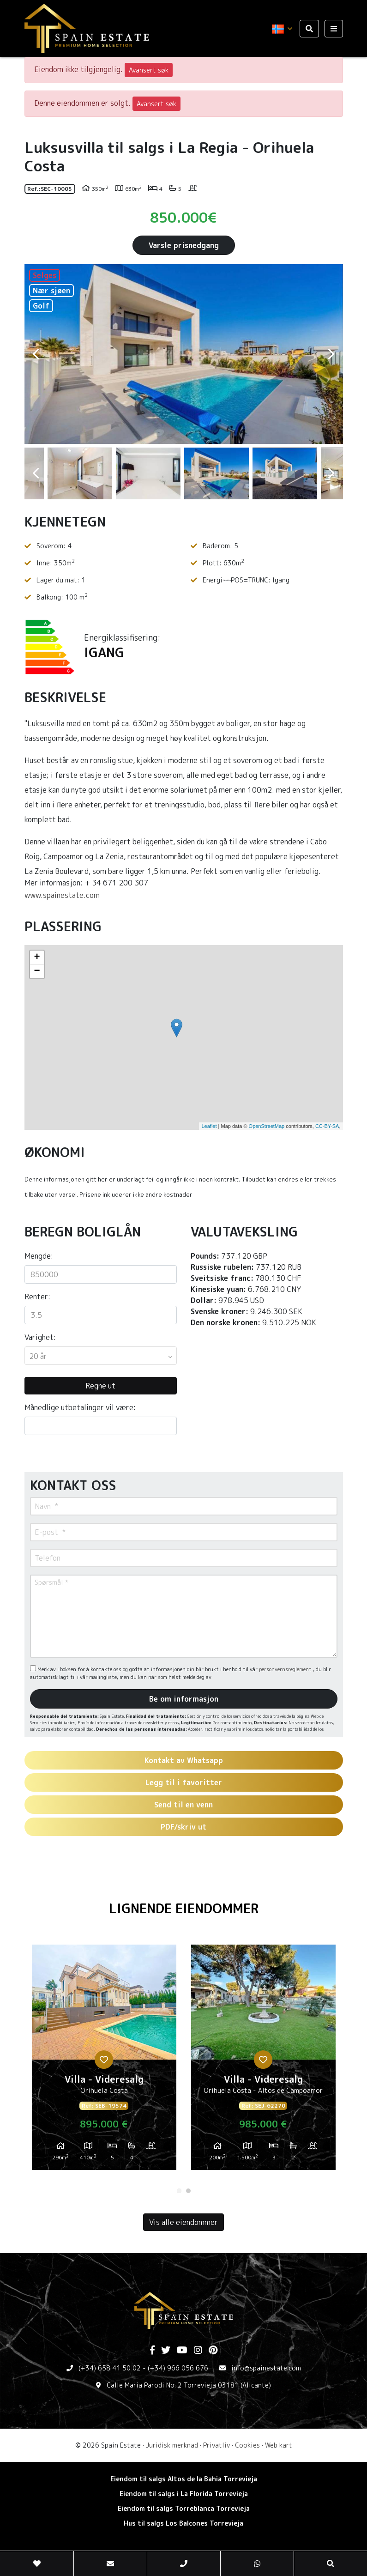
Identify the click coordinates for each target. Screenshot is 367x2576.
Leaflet (209, 1126)
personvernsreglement (286, 1669)
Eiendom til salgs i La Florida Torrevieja (184, 2493)
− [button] (37, 971)
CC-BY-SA (327, 1126)
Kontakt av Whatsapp (183, 1760)
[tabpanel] (104, 2061)
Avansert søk (148, 70)
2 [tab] (188, 2190)
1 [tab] (179, 2190)
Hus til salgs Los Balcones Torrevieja (183, 2523)
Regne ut (100, 1386)
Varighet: (40, 1337)
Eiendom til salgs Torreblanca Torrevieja (184, 2508)
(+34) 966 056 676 (178, 2368)
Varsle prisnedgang (184, 245)
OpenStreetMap (267, 1126)
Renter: (37, 1296)
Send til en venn (183, 1805)
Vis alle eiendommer (183, 2222)
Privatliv (216, 2445)
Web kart (278, 2445)
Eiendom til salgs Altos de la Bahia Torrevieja (183, 2478)
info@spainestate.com (266, 2368)
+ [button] (37, 957)
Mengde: (38, 1256)
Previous (36, 354)
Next (331, 354)
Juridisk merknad (172, 2445)
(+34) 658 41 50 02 (109, 2368)
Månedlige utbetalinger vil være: (80, 1407)
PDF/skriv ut (183, 1827)
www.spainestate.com (62, 895)
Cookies (247, 2445)
